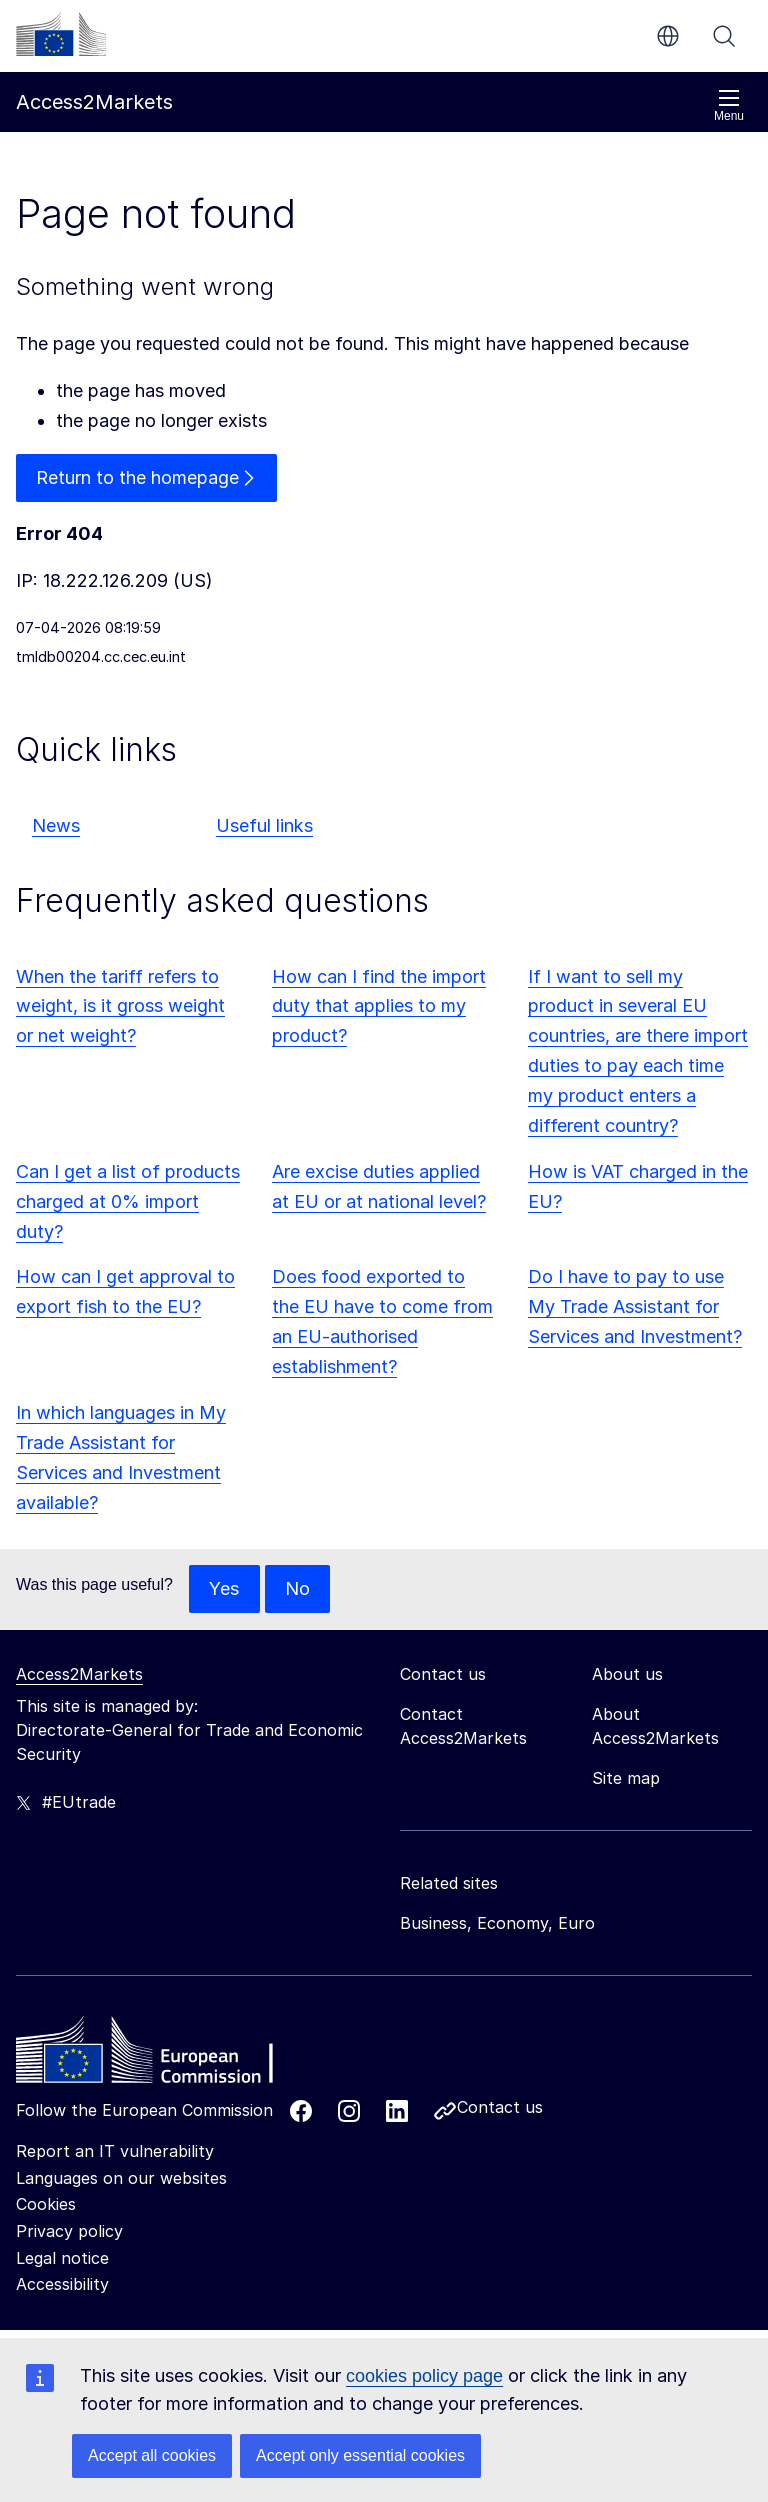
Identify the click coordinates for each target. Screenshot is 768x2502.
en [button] (668, 36)
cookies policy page (424, 2376)
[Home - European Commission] (161, 2055)
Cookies (46, 2205)
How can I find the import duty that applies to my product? (379, 1006)
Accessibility (62, 2284)
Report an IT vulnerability (115, 2151)
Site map (626, 1778)
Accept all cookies (152, 2455)
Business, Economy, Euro (497, 1923)
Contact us (500, 2107)
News (56, 825)
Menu (729, 105)
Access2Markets (79, 1674)
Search (724, 36)
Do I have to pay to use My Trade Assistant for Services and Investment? (635, 1306)
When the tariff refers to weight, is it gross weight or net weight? (120, 1006)
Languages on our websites (121, 2178)
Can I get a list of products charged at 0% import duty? (128, 1201)
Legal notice (62, 2258)
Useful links (264, 825)
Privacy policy (69, 2231)
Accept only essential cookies (360, 2455)
